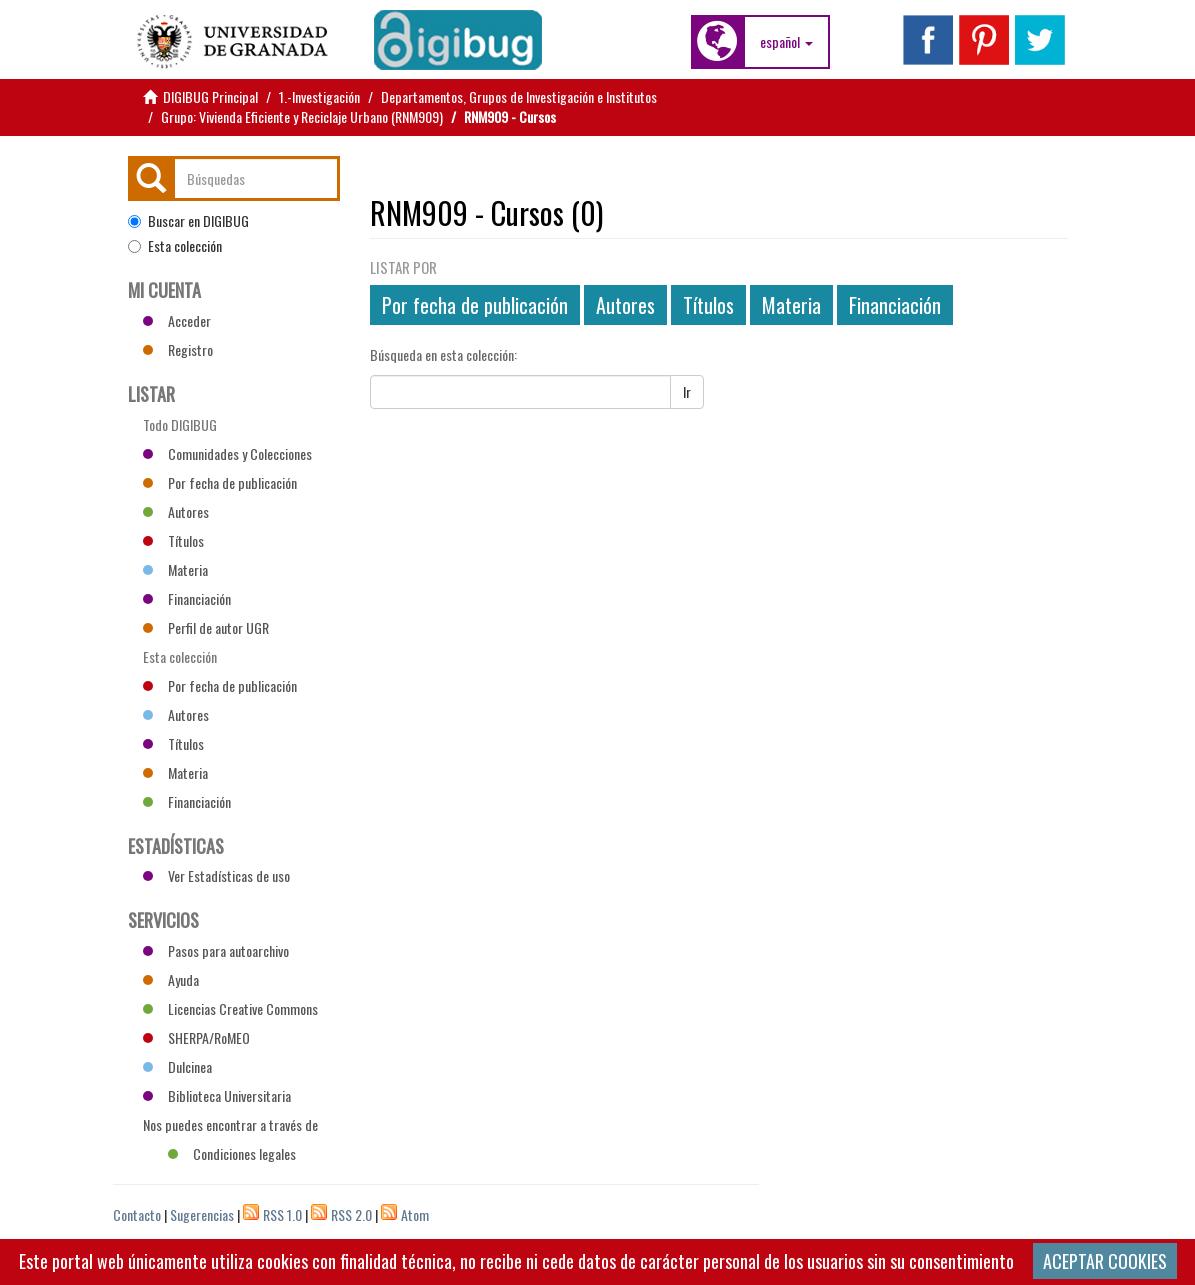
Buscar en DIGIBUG (188, 221)
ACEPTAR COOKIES (1105, 1261)
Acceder (177, 320)
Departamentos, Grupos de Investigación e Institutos (519, 96)
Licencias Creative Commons (230, 1008)
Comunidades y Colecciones (227, 453)
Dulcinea (177, 1066)
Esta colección (175, 246)
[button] (786, 42)
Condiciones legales (232, 1153)
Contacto (137, 1214)
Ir (687, 391)
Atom (415, 1214)
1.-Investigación (319, 96)
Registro (178, 349)
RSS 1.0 (282, 1214)
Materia (791, 305)
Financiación (895, 305)
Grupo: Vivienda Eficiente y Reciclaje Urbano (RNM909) (302, 116)
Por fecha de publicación (475, 305)
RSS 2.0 (351, 1214)
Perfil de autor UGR (206, 627)
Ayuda (171, 979)
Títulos (708, 305)
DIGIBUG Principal (210, 96)
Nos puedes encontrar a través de (230, 1127)
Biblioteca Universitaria (217, 1095)
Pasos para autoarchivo (216, 950)
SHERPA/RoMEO (196, 1037)
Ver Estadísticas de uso (216, 875)
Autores (625, 305)
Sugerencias (202, 1214)
